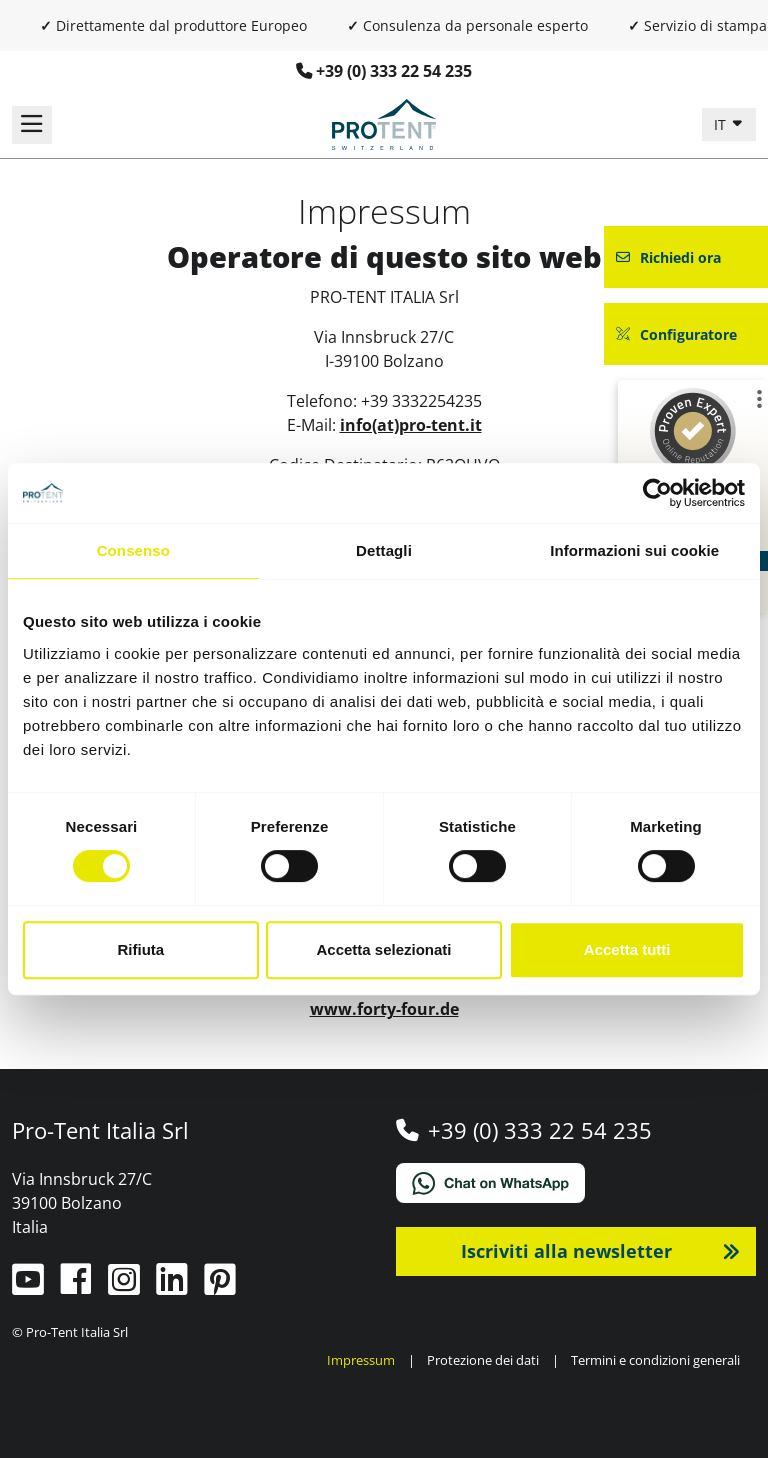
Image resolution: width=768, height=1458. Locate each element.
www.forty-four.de (384, 1009)
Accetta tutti (627, 949)
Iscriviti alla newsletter (566, 1251)
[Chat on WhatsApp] (576, 1183)
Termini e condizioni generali (655, 1360)
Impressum (361, 1360)
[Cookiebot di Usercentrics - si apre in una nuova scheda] (657, 493)
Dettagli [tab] (384, 550)
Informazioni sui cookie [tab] (634, 550)
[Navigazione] (32, 125)
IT (722, 124)
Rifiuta (140, 949)
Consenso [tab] (133, 550)
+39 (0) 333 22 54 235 (394, 71)
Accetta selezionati (383, 949)
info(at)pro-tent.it (411, 425)
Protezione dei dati (483, 1360)
